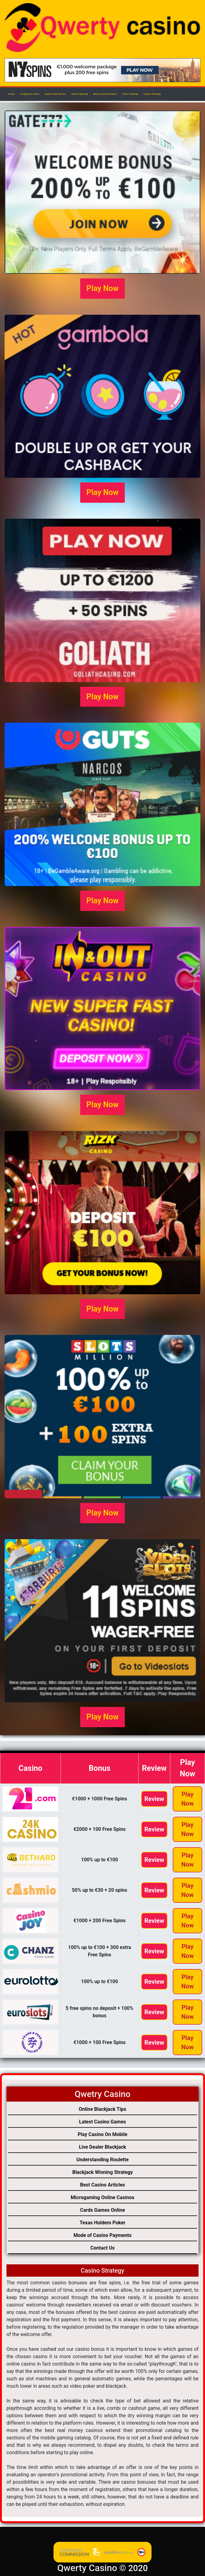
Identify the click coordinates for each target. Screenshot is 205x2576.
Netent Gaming (79, 94)
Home (11, 94)
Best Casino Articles (102, 2185)
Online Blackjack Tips (102, 2109)
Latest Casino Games (102, 2122)
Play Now (102, 288)
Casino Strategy (152, 94)
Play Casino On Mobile (103, 2134)
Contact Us (102, 2248)
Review (154, 1799)
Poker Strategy (130, 94)
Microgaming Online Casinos (102, 2197)
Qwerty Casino (87, 2567)
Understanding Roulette (102, 2160)
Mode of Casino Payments (102, 2235)
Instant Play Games (55, 94)
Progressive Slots (29, 94)
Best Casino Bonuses (104, 94)
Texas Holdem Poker (102, 2223)
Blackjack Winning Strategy (102, 2172)
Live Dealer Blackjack (102, 2147)
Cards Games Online (102, 2210)
